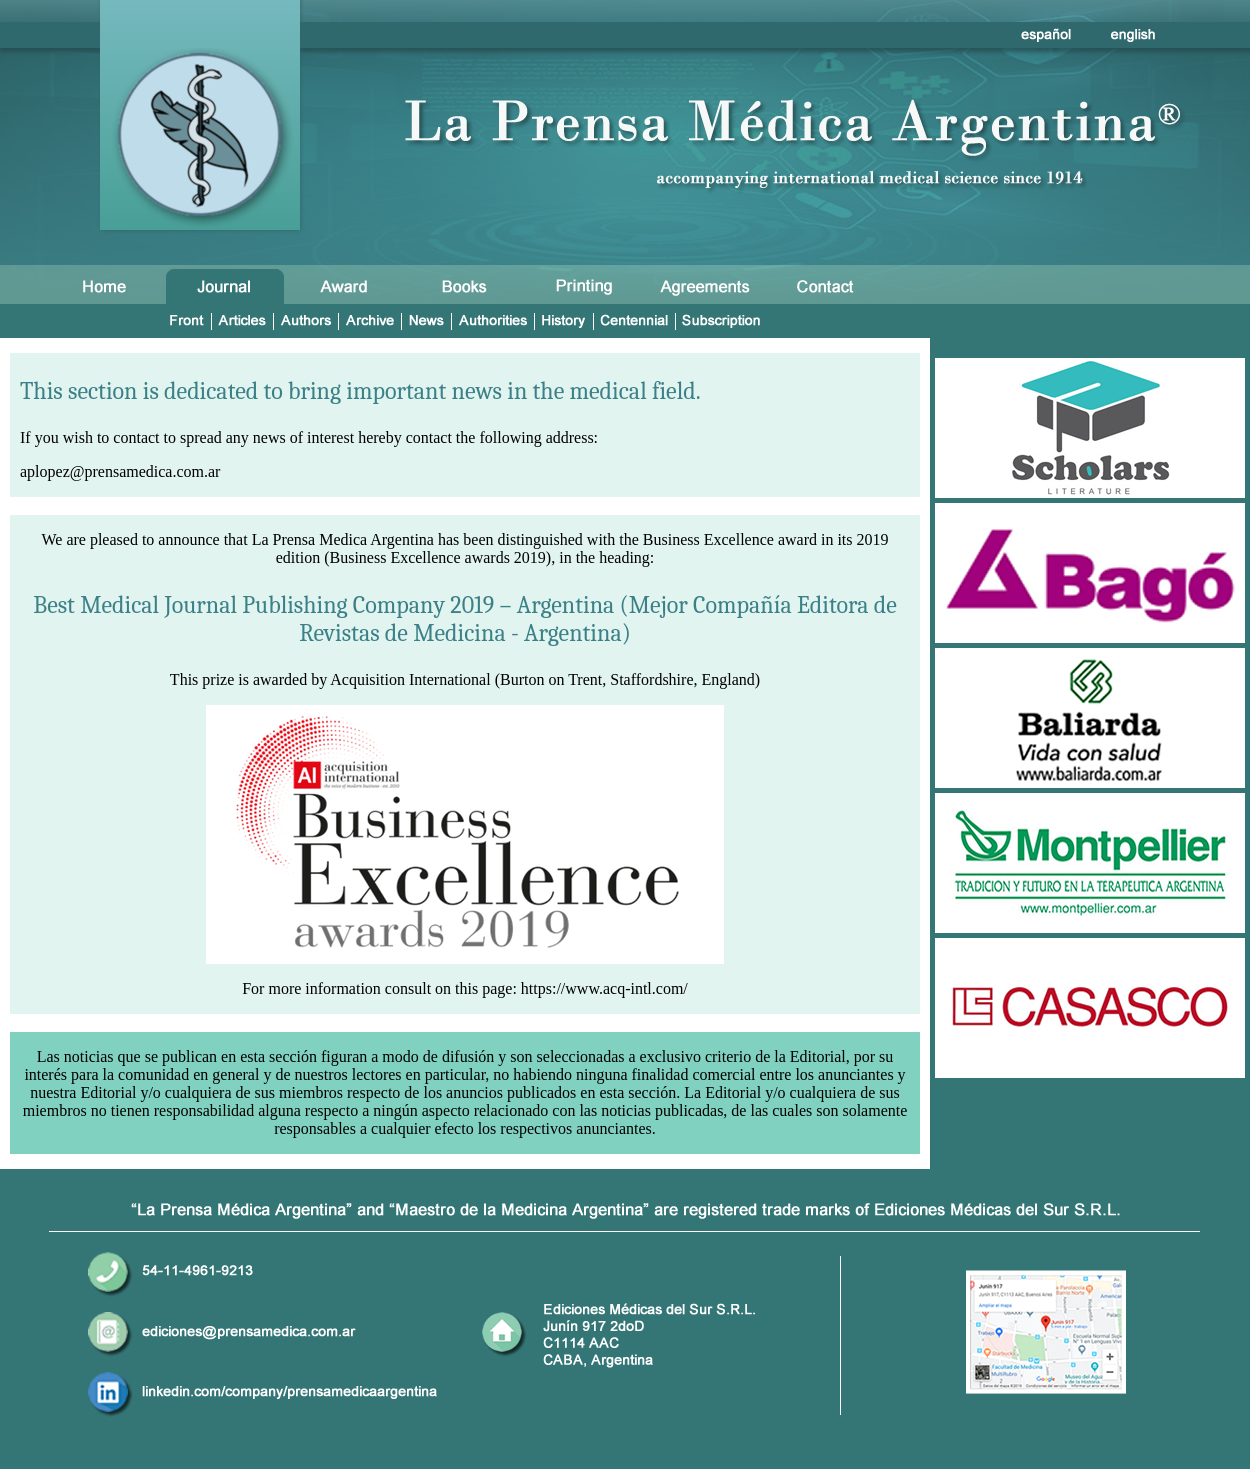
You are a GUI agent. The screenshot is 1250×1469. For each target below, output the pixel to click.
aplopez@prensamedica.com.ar (120, 471)
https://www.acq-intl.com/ (604, 988)
